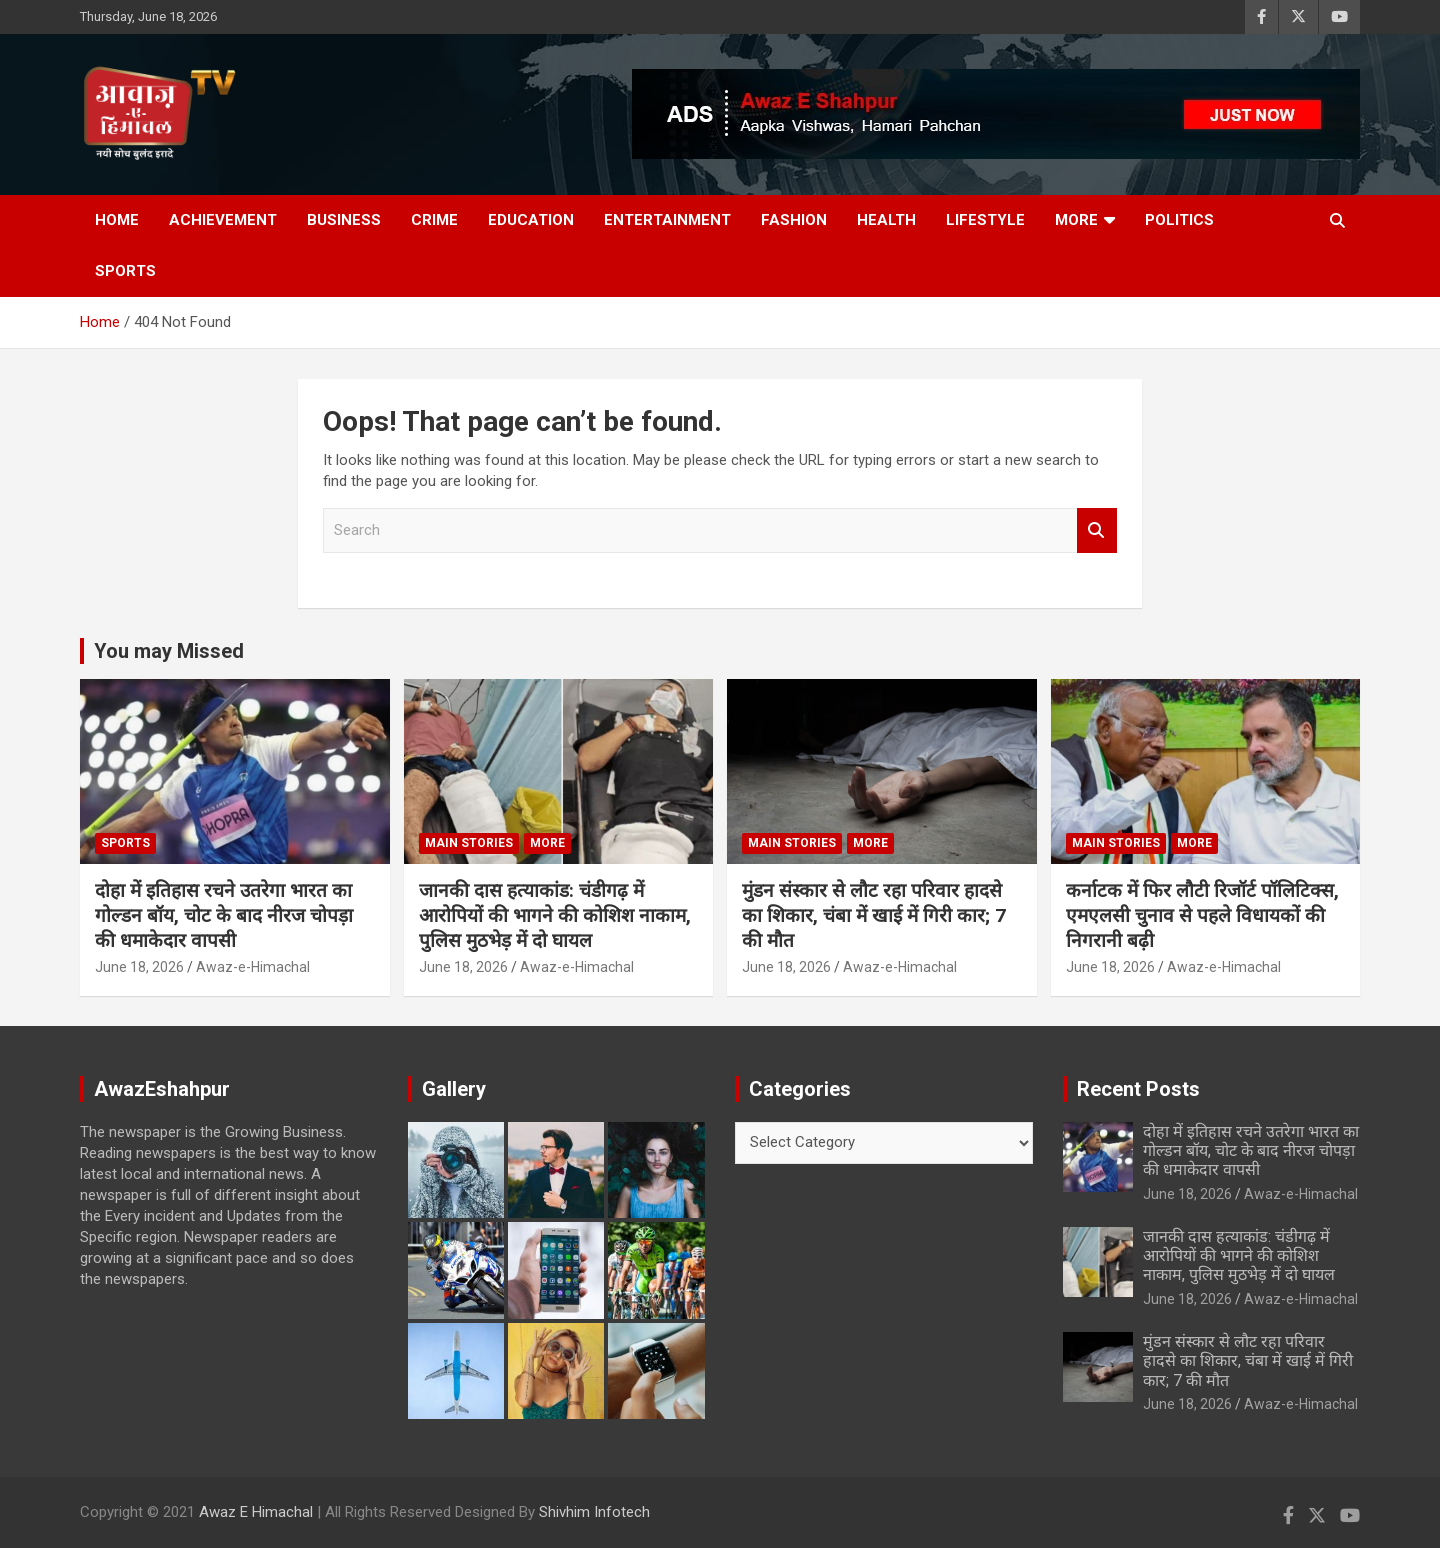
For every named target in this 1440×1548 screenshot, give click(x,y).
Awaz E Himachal (256, 1512)
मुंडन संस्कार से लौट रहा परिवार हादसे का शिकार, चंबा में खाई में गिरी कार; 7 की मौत (874, 915)
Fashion (794, 220)
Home (117, 220)
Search (1097, 530)
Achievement (223, 220)
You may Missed (169, 651)
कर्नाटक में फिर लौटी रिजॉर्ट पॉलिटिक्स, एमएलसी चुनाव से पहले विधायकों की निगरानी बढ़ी (1202, 915)
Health (886, 220)
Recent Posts (1138, 1089)
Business (344, 220)
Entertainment (667, 220)
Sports (125, 271)
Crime (434, 220)
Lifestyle (985, 220)
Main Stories (469, 843)
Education (531, 220)
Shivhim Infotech (594, 1512)
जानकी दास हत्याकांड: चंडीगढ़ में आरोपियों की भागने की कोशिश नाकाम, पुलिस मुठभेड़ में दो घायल (555, 915)
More (1076, 220)
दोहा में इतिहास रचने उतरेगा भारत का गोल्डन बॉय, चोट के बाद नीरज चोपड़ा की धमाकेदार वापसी (224, 915)
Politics (1179, 220)
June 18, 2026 (139, 967)
